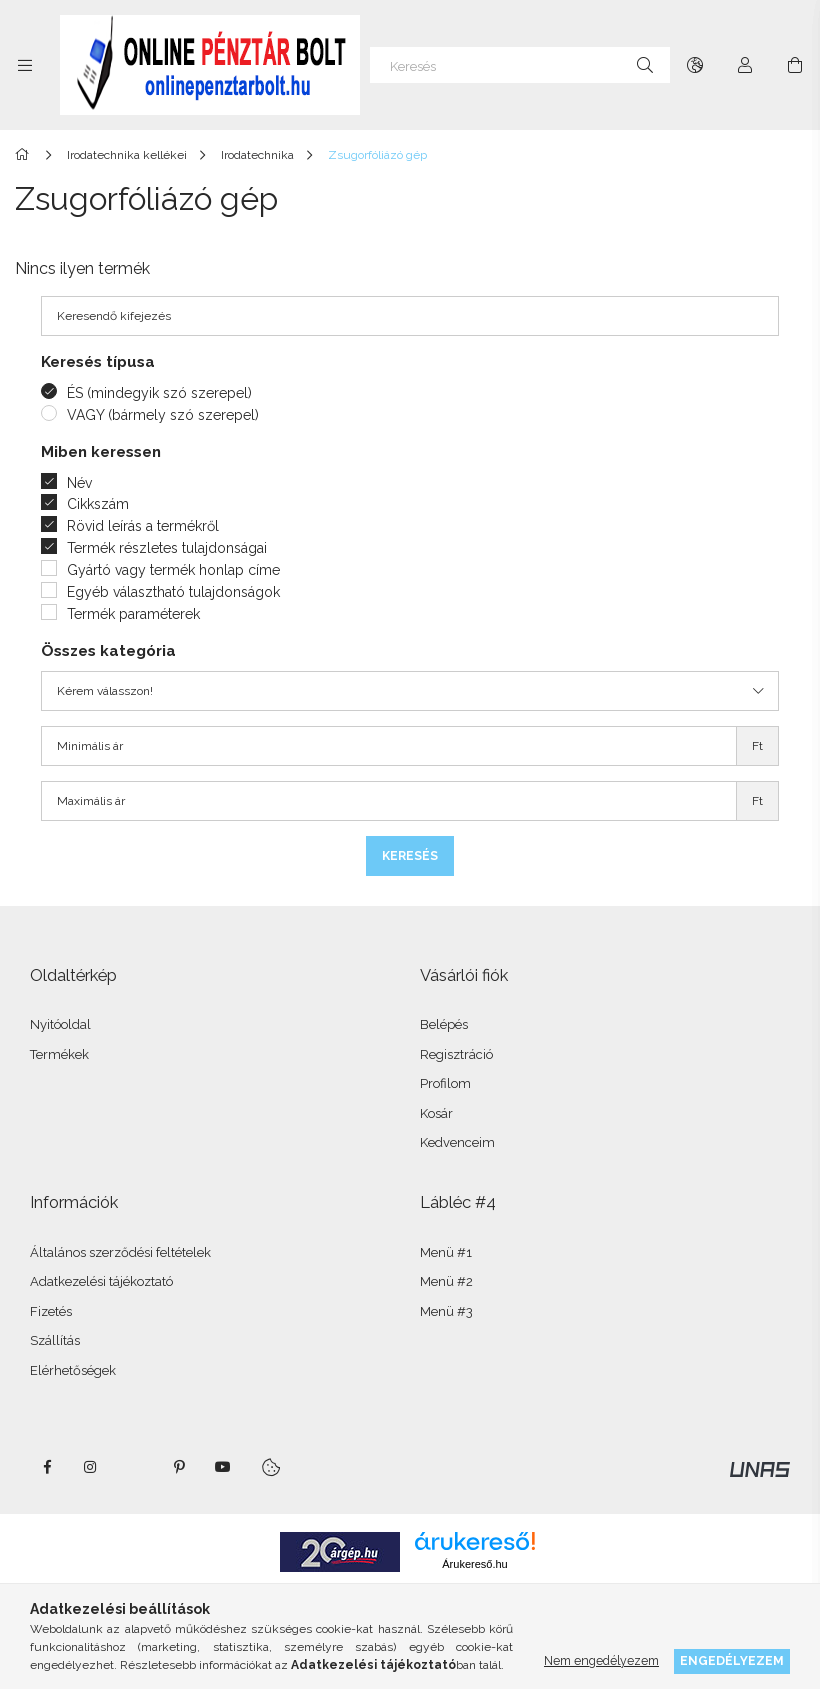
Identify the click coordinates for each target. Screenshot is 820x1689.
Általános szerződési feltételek (120, 1252)
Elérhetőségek (73, 1370)
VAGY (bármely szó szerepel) (163, 415)
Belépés (444, 1024)
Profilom (445, 1083)
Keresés (410, 856)
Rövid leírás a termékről (143, 526)
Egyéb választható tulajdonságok (173, 592)
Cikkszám (98, 504)
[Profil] (745, 65)
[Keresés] (520, 65)
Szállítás (55, 1340)
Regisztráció (456, 1054)
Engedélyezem (732, 1660)
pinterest (179, 1467)
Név (79, 483)
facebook (47, 1467)
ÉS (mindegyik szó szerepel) (159, 393)
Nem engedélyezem (601, 1660)
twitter (135, 1467)
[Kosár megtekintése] (795, 65)
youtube (223, 1467)
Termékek (59, 1054)
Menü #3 (446, 1311)
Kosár (436, 1113)
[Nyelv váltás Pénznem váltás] (695, 65)
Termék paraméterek (133, 614)
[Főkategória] (25, 155)
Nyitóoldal (60, 1024)
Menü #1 (446, 1252)
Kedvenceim (457, 1142)
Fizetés (51, 1311)
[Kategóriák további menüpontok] (25, 65)
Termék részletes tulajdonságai (167, 548)
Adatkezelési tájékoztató (101, 1281)
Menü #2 (446, 1281)
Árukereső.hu (474, 1564)
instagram (91, 1467)
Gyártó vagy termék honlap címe (173, 570)
